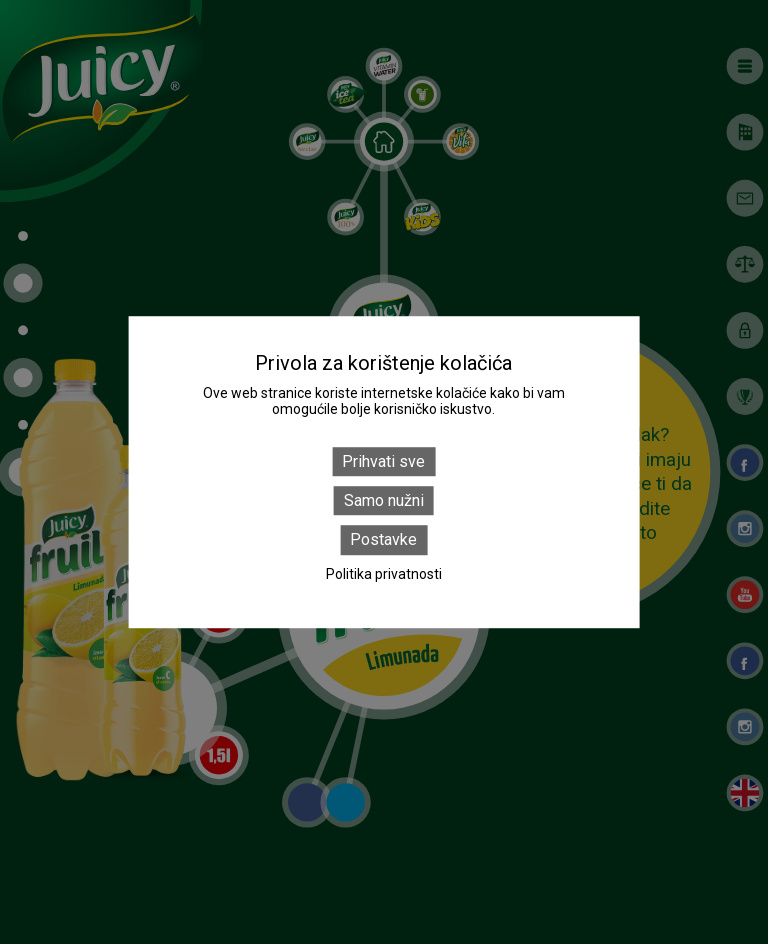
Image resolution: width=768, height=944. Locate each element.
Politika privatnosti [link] (384, 574)
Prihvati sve (383, 461)
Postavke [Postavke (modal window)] (383, 540)
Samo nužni (384, 500)
